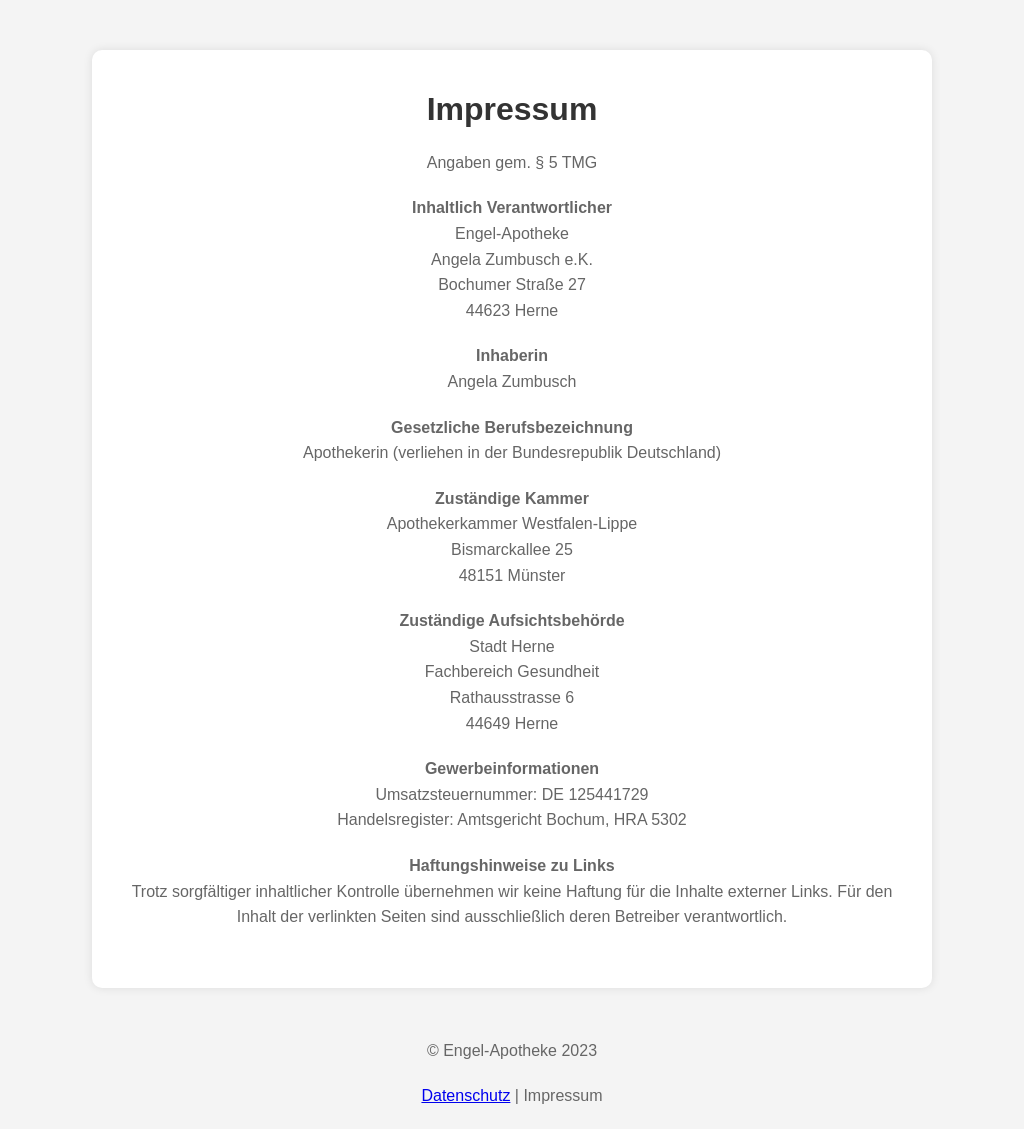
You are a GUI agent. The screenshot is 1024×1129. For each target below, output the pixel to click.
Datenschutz (465, 1095)
